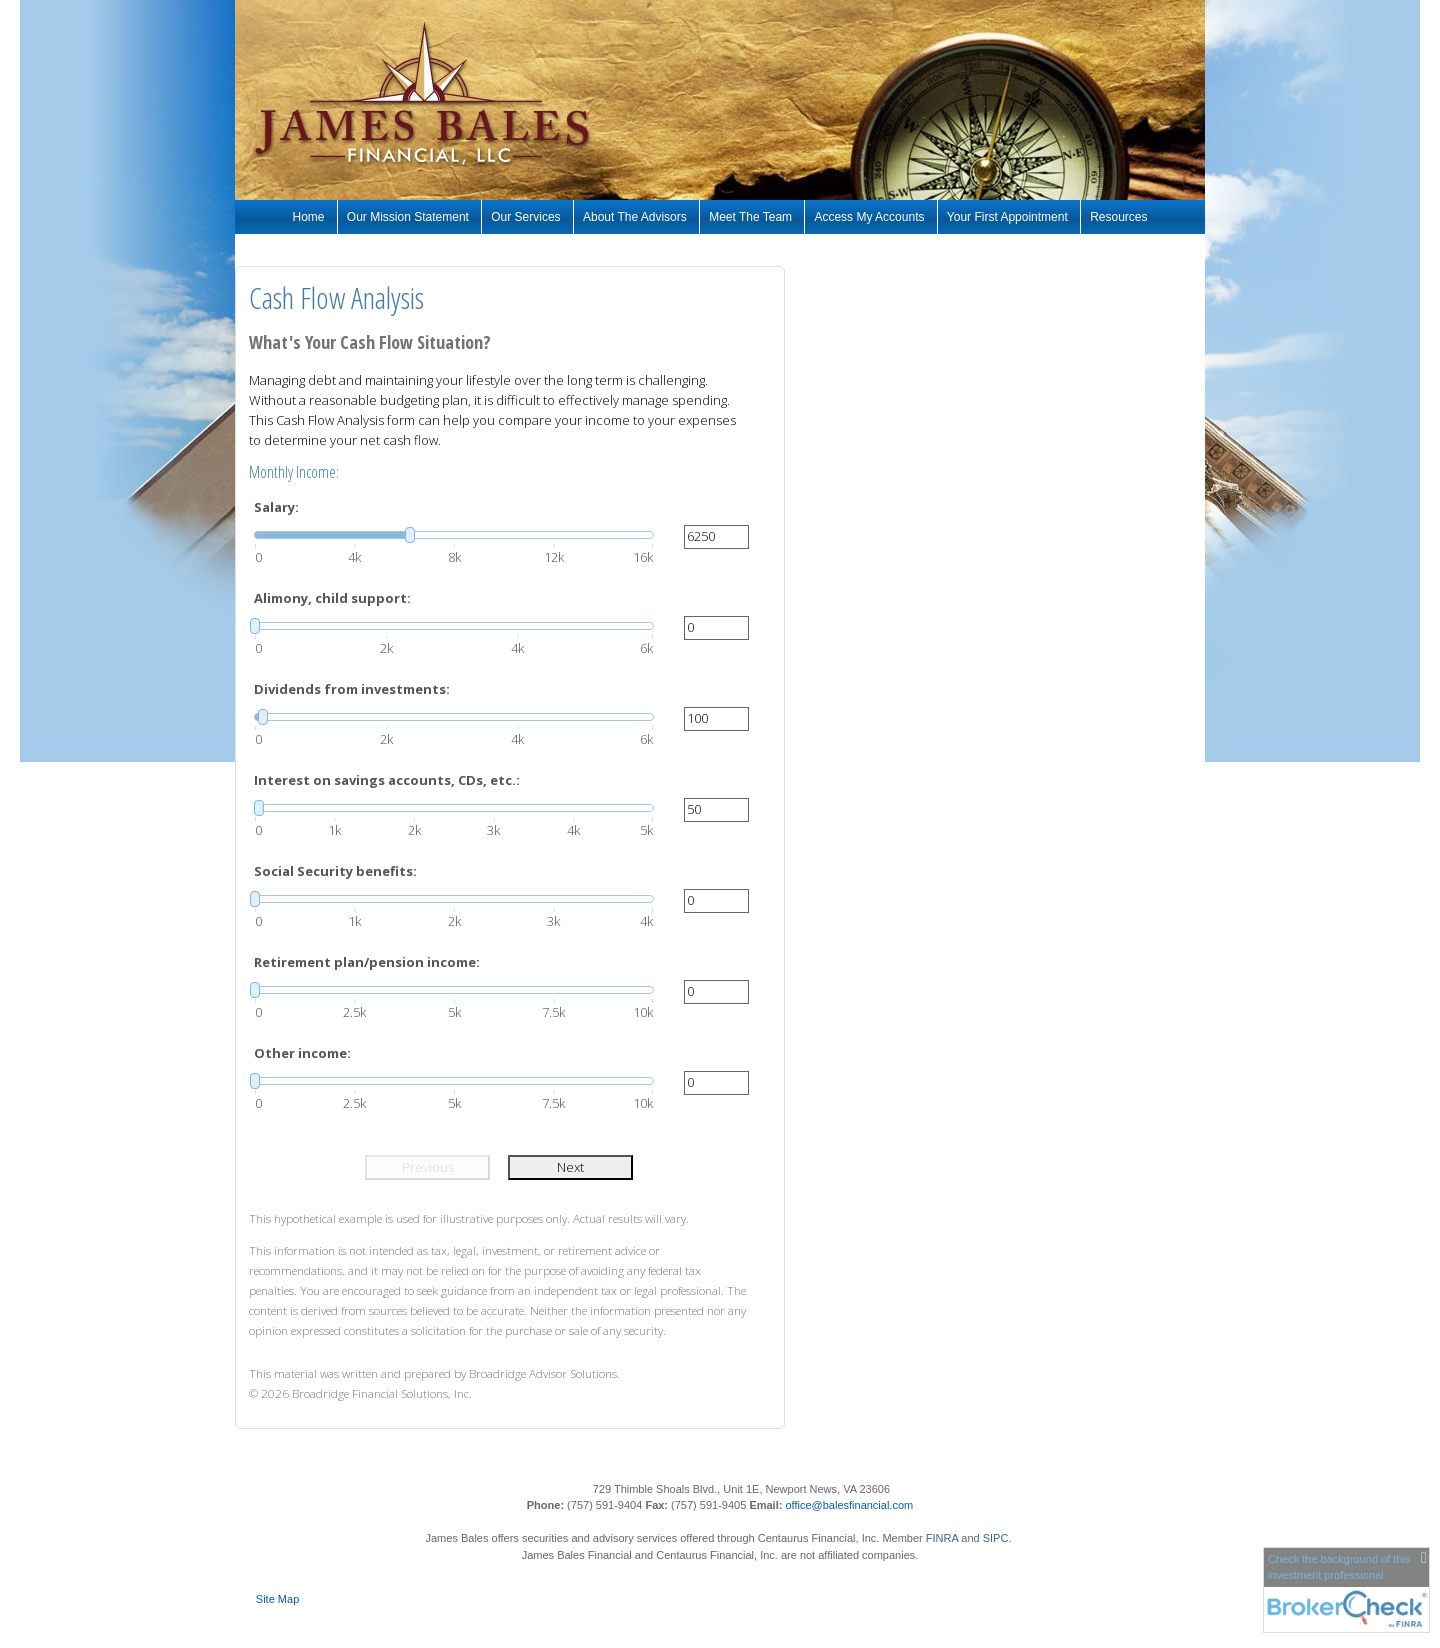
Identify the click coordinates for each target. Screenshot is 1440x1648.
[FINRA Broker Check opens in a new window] (1346, 1588)
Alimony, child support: (332, 598)
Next (570, 1167)
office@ (803, 1505)
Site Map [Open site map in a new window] (277, 1599)
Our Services (525, 217)
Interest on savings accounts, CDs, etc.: (387, 780)
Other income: (302, 1053)
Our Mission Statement (408, 217)
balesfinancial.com (868, 1505)
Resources (1118, 217)
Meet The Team (750, 217)
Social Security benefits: (335, 871)
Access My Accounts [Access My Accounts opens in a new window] (869, 217)
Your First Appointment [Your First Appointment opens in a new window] (1007, 217)
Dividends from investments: (352, 689)
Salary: (276, 507)
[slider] (454, 535)
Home (309, 217)
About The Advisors (635, 217)
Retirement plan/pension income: (367, 962)
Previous (428, 1167)
